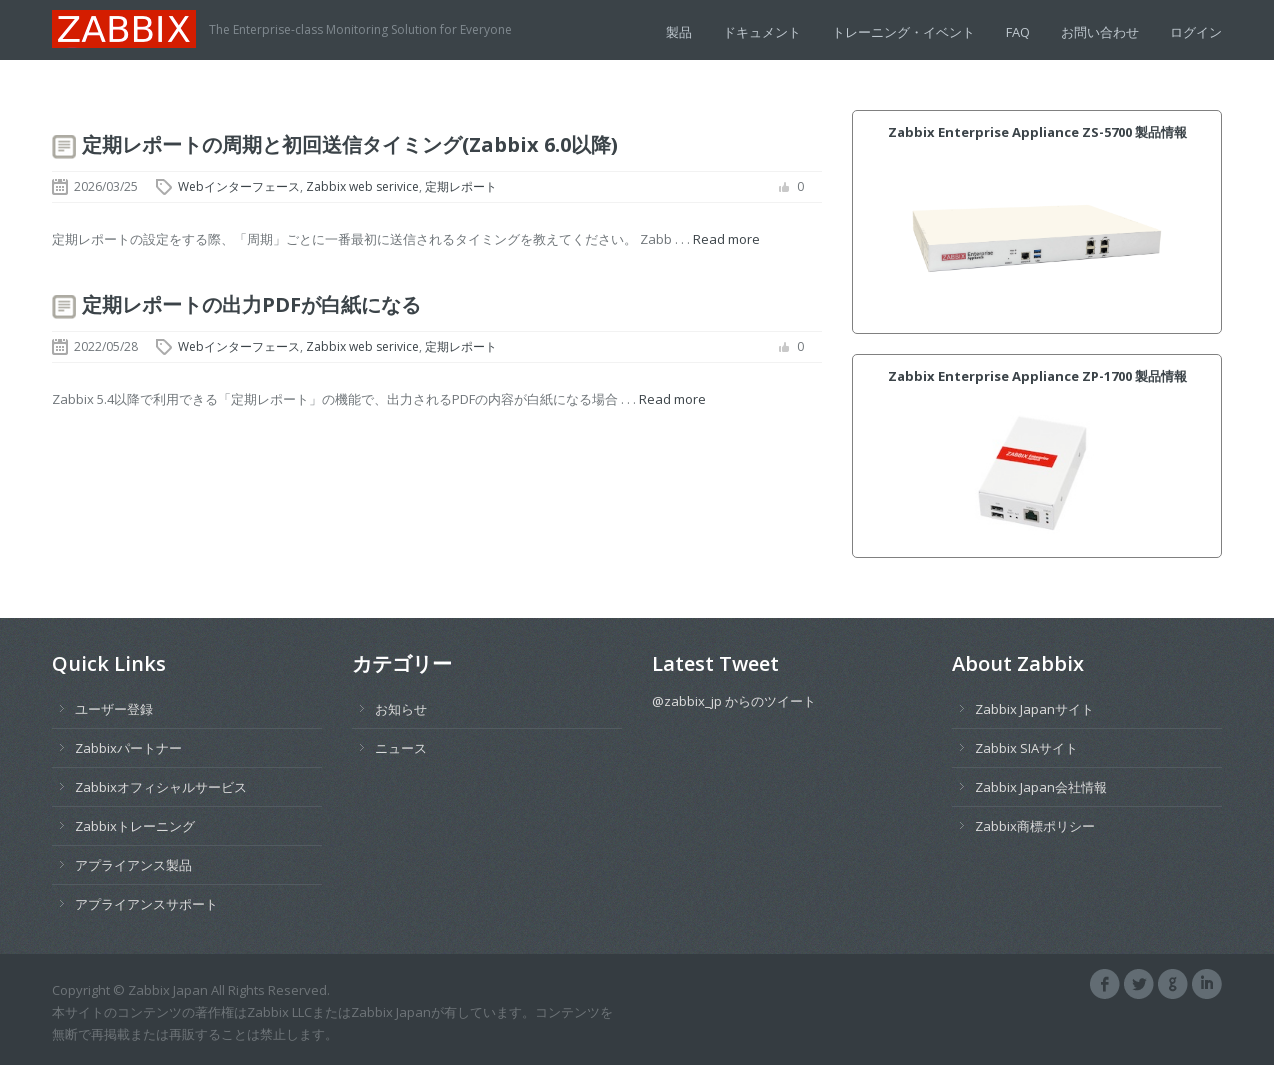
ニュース (401, 748)
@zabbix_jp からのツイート (734, 701)
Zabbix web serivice (362, 186)
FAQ (1018, 32)
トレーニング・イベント (903, 32)
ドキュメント (762, 32)
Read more (726, 239)
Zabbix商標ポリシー (1035, 826)
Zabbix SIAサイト (1026, 748)
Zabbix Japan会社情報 (1041, 787)
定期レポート (461, 186)
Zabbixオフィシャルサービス (161, 787)
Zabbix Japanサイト (1034, 709)
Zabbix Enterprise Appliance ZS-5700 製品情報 (1037, 132)
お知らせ (401, 709)
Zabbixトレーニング (135, 826)
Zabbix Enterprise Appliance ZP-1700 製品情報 (1037, 376)
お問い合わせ (1100, 32)
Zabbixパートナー (128, 748)
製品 (679, 32)
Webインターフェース (239, 186)
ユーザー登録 (114, 709)
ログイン (1196, 32)
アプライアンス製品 (133, 865)
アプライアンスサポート (146, 904)
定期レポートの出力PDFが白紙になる (251, 304)
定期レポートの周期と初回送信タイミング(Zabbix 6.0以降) (350, 144)
